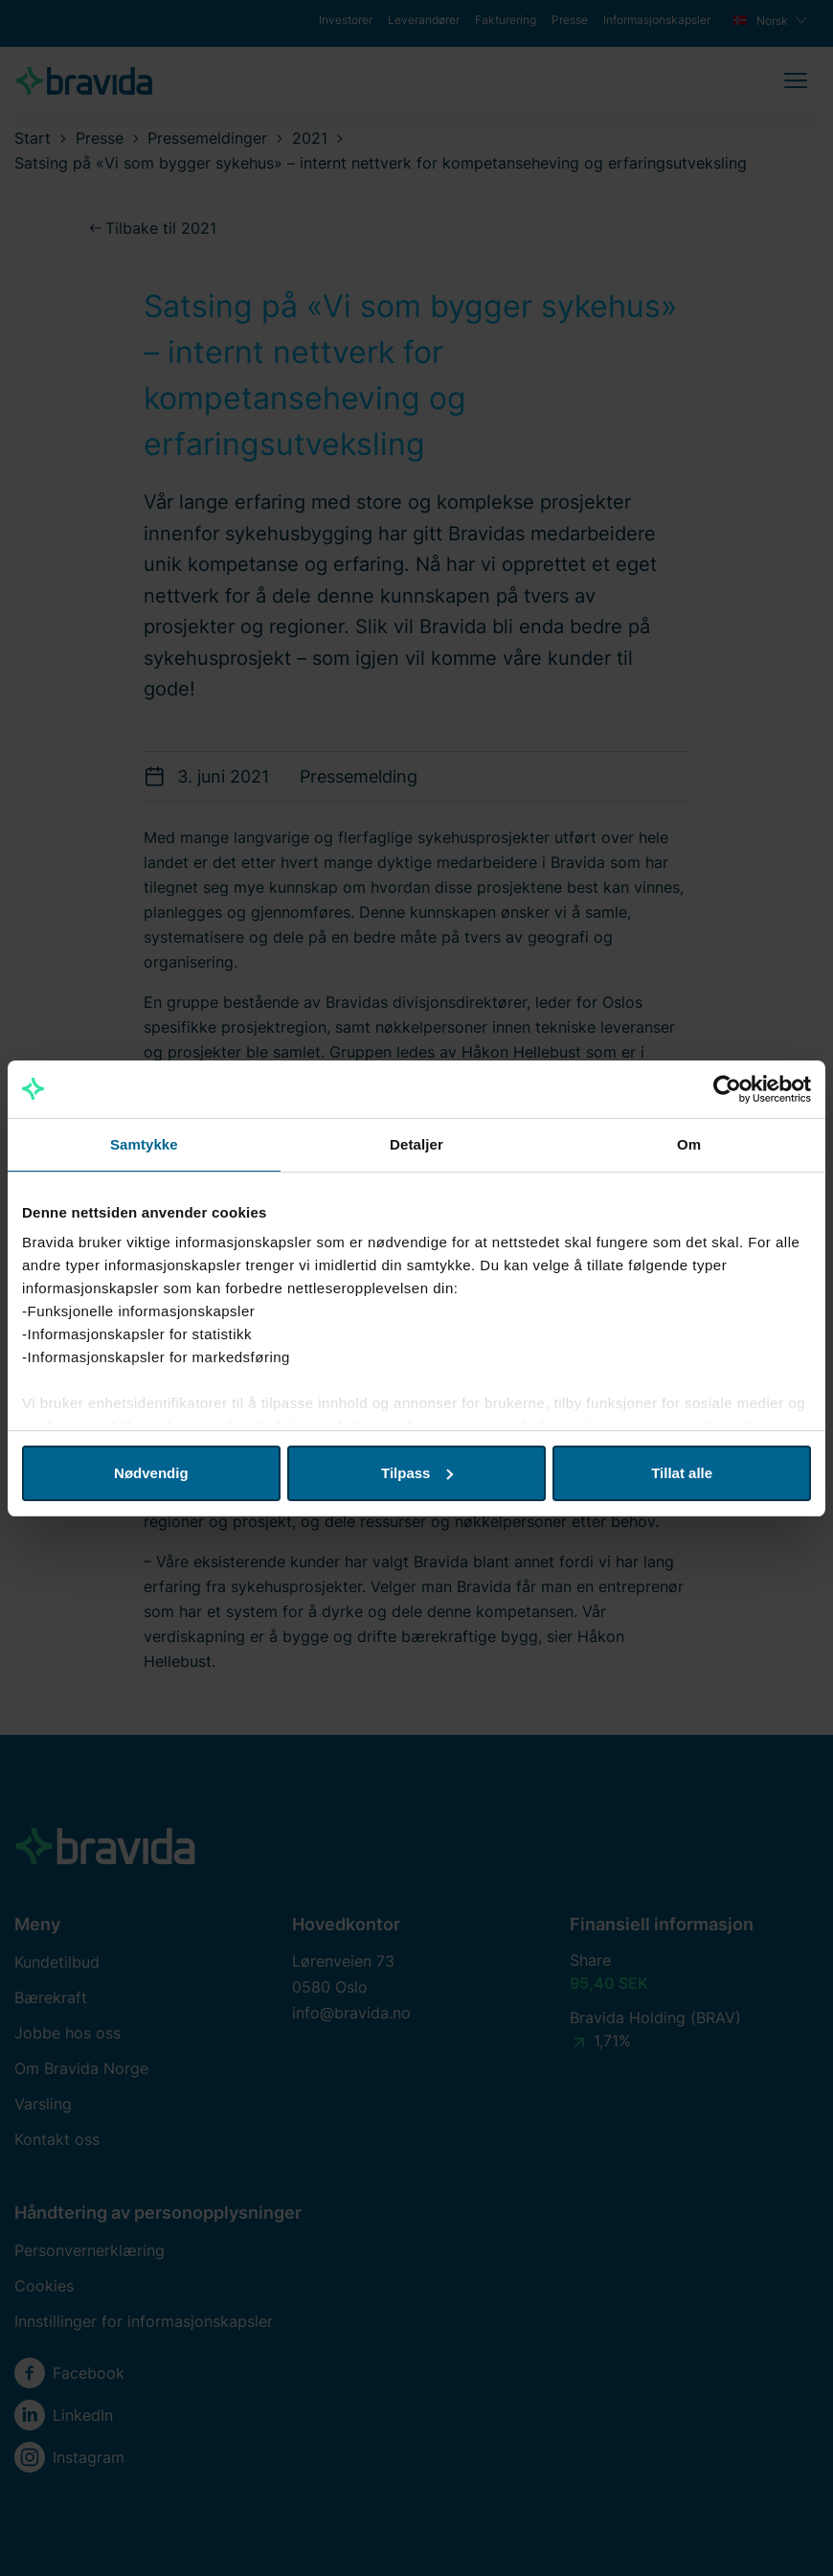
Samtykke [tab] (144, 1144)
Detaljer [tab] (416, 1144)
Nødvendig (151, 1473)
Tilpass (417, 1473)
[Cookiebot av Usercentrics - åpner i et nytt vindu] (727, 1089)
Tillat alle (681, 1473)
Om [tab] (689, 1144)
